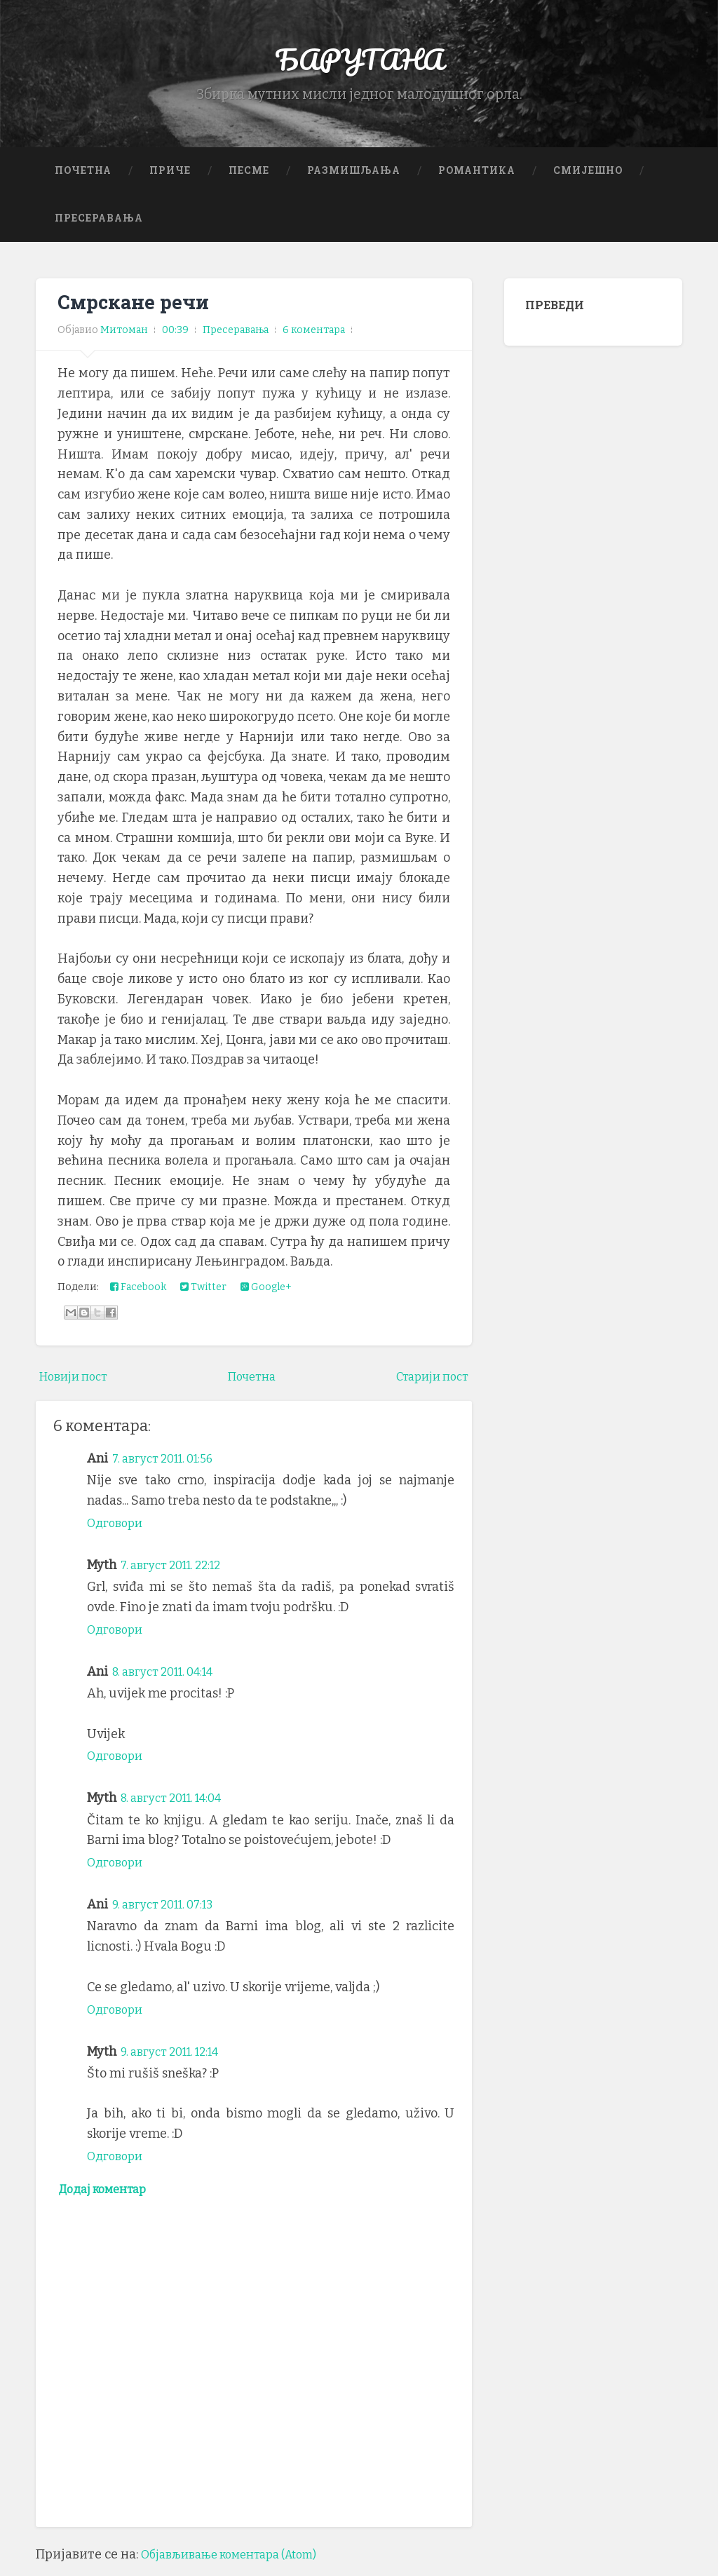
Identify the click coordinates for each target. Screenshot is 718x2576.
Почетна (83, 178)
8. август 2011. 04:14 (170, 1680)
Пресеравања (99, 226)
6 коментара (314, 339)
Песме (249, 178)
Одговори (117, 1531)
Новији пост (77, 1385)
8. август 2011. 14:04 (179, 1806)
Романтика (476, 178)
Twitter (203, 1296)
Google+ (266, 1296)
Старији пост (427, 1385)
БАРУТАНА (359, 63)
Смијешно (588, 178)
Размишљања (353, 178)
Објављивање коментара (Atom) (240, 2565)
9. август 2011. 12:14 (178, 2059)
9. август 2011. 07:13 (170, 1912)
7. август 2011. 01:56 (169, 1467)
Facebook (138, 1296)
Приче (170, 178)
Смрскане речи (136, 310)
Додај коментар (109, 2198)
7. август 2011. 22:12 (178, 1573)
